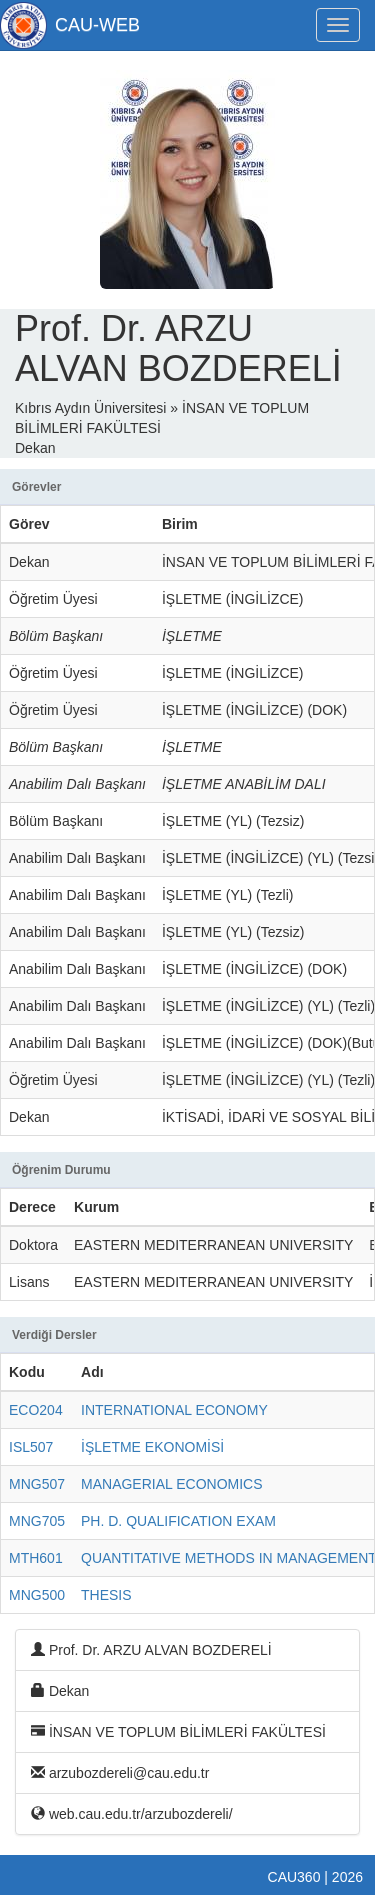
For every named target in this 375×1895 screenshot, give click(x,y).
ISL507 (31, 1447)
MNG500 (37, 1595)
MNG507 (37, 1484)
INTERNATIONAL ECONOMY (174, 1410)
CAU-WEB (97, 25)
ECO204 (36, 1410)
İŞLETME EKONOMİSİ (152, 1447)
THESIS (106, 1595)
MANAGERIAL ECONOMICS (172, 1484)
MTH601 (36, 1558)
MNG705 (37, 1521)
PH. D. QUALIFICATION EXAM (178, 1521)
